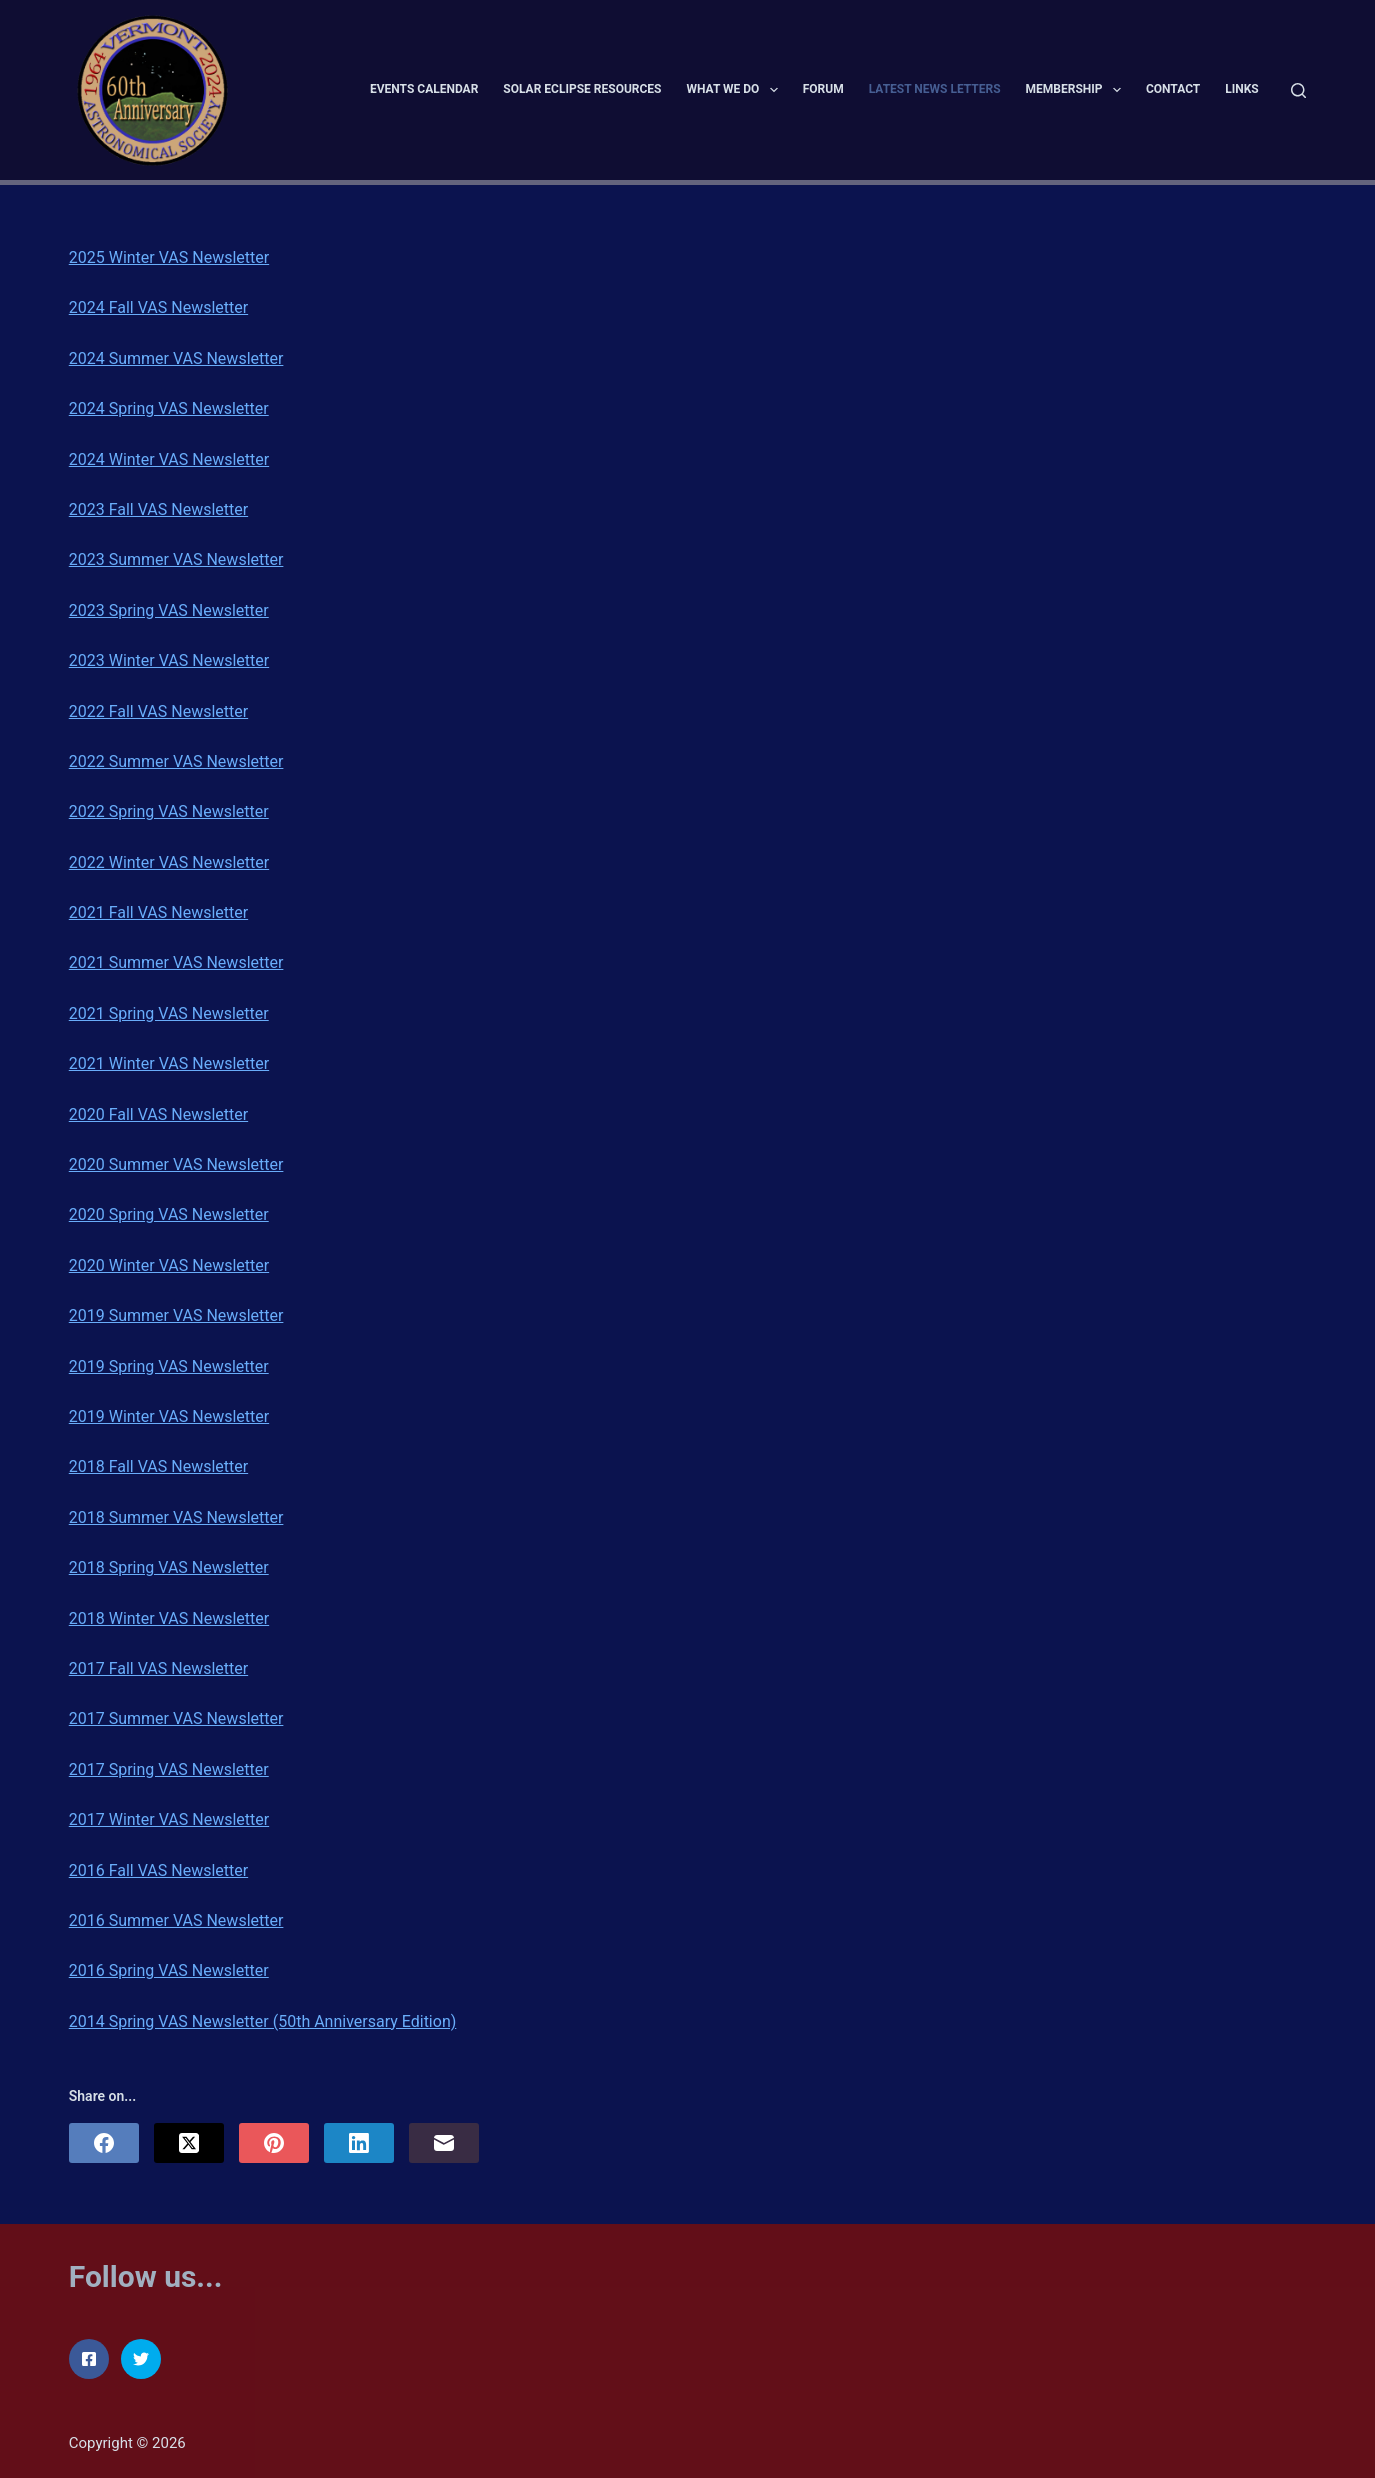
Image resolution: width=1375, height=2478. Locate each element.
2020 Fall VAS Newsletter (158, 1114)
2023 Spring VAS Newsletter (169, 610)
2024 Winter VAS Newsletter (169, 459)
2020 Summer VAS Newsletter (176, 1164)
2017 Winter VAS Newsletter (169, 1819)
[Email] (444, 2143)
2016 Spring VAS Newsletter (169, 1970)
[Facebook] (104, 2143)
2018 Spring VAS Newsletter (169, 1567)
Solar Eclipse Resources (582, 89)
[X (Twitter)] (189, 2143)
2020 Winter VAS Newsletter (169, 1265)
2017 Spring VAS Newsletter (169, 1769)
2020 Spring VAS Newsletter (169, 1214)
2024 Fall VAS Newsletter (158, 307)
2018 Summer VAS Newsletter (176, 1517)
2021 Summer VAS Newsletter (176, 962)
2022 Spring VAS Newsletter (169, 811)
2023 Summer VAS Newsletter (176, 559)
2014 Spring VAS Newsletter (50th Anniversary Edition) (263, 2021)
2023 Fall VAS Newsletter (158, 509)
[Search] (1298, 90)
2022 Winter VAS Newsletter (169, 862)
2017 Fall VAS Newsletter (158, 1668)
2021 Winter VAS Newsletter (169, 1063)
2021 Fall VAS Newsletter (158, 912)
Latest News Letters (935, 89)
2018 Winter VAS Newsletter (169, 1618)
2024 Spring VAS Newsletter (169, 408)
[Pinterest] (274, 2143)
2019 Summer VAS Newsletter (176, 1315)
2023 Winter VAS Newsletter (169, 660)
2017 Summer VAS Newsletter (176, 1718)
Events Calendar (424, 89)
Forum (823, 89)
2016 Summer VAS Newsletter (176, 1920)
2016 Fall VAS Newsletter (158, 1870)
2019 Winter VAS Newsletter (169, 1416)
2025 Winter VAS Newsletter (169, 257)
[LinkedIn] (359, 2143)
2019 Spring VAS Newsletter (169, 1366)
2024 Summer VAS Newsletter (176, 358)
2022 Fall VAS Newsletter (158, 711)
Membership (1077, 90)
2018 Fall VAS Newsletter (158, 1466)
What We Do (736, 90)
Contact (1173, 89)
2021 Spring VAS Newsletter (169, 1013)
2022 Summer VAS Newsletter (176, 761)
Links (1242, 89)
